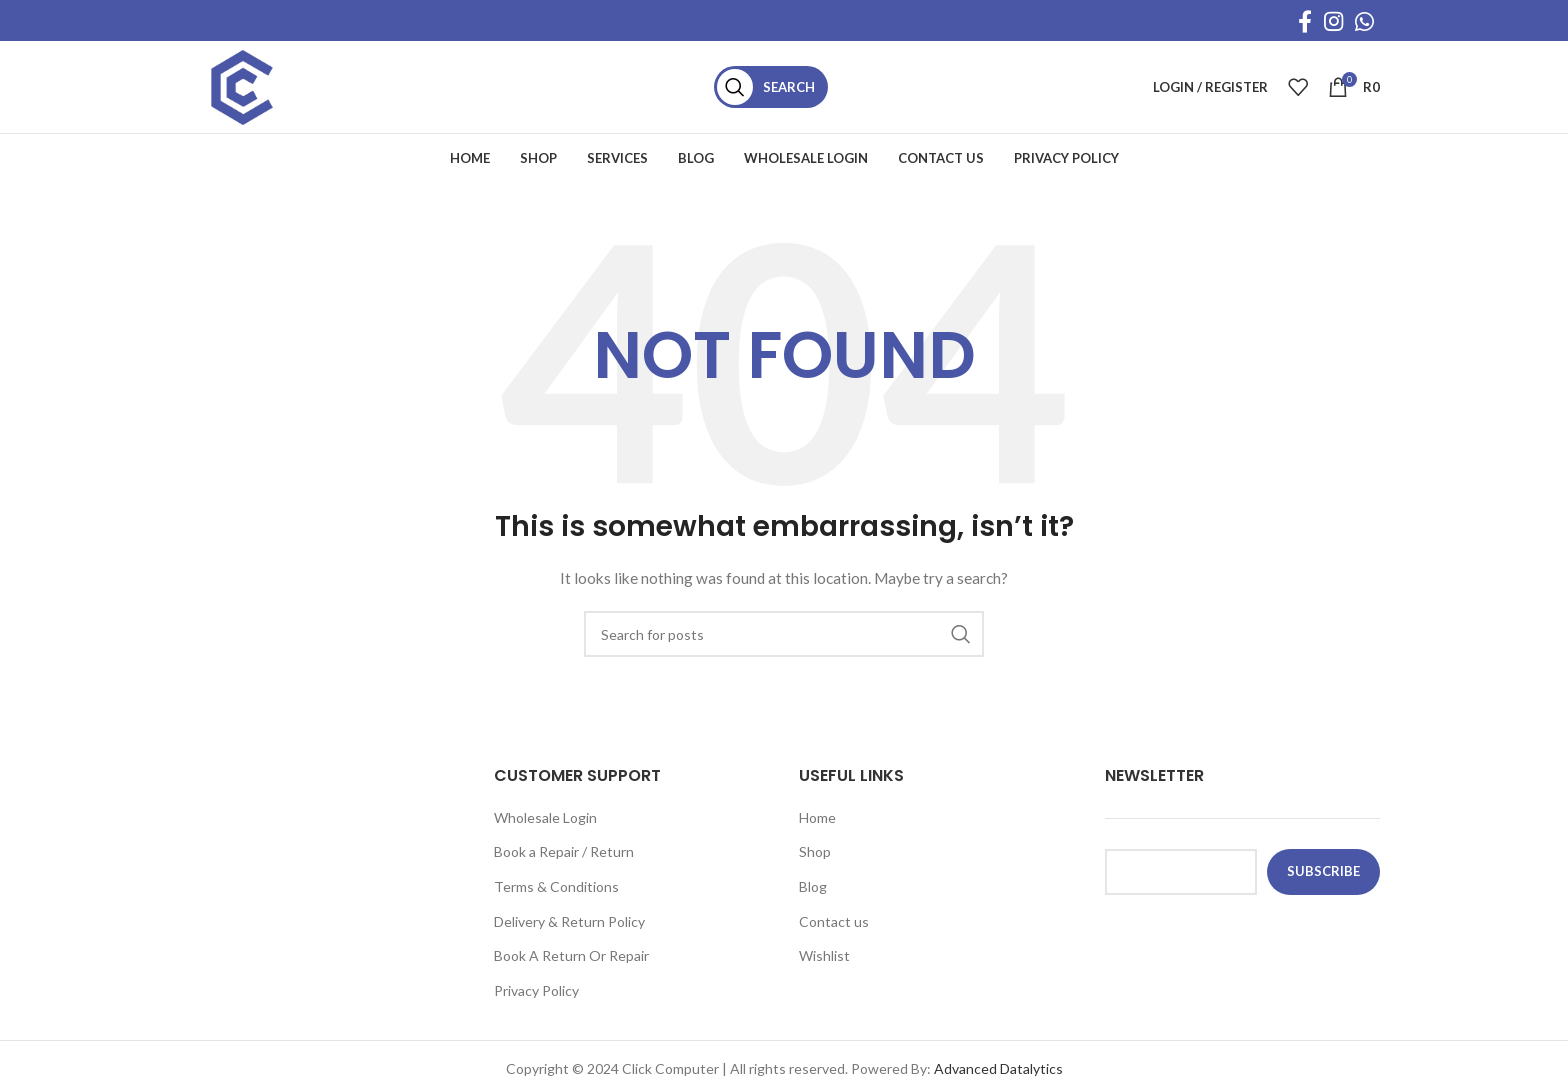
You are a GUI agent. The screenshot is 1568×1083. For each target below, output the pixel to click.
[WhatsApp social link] (1364, 21)
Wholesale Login (545, 830)
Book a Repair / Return (564, 864)
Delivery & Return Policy (569, 934)
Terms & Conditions (556, 899)
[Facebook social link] (1305, 21)
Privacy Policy (536, 1003)
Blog (813, 899)
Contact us (834, 934)
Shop (815, 864)
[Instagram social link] (1333, 21)
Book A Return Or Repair (571, 968)
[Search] (787, 94)
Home (817, 830)
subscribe (1323, 884)
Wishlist (824, 968)
